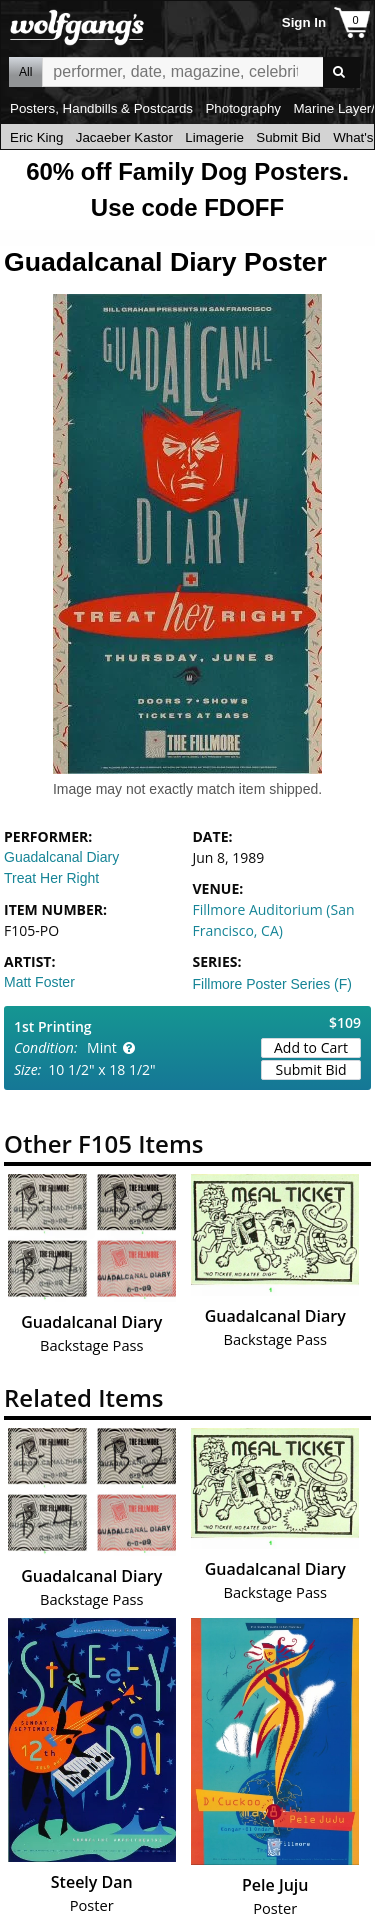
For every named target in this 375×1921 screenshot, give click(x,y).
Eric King (36, 137)
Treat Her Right (51, 878)
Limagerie (214, 137)
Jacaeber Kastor (124, 137)
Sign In (304, 22)
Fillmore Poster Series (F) (272, 984)
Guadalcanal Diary (61, 857)
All (25, 72)
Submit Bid (288, 137)
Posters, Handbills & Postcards (101, 108)
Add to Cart (311, 1047)
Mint (102, 1047)
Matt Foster (39, 982)
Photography (243, 108)
